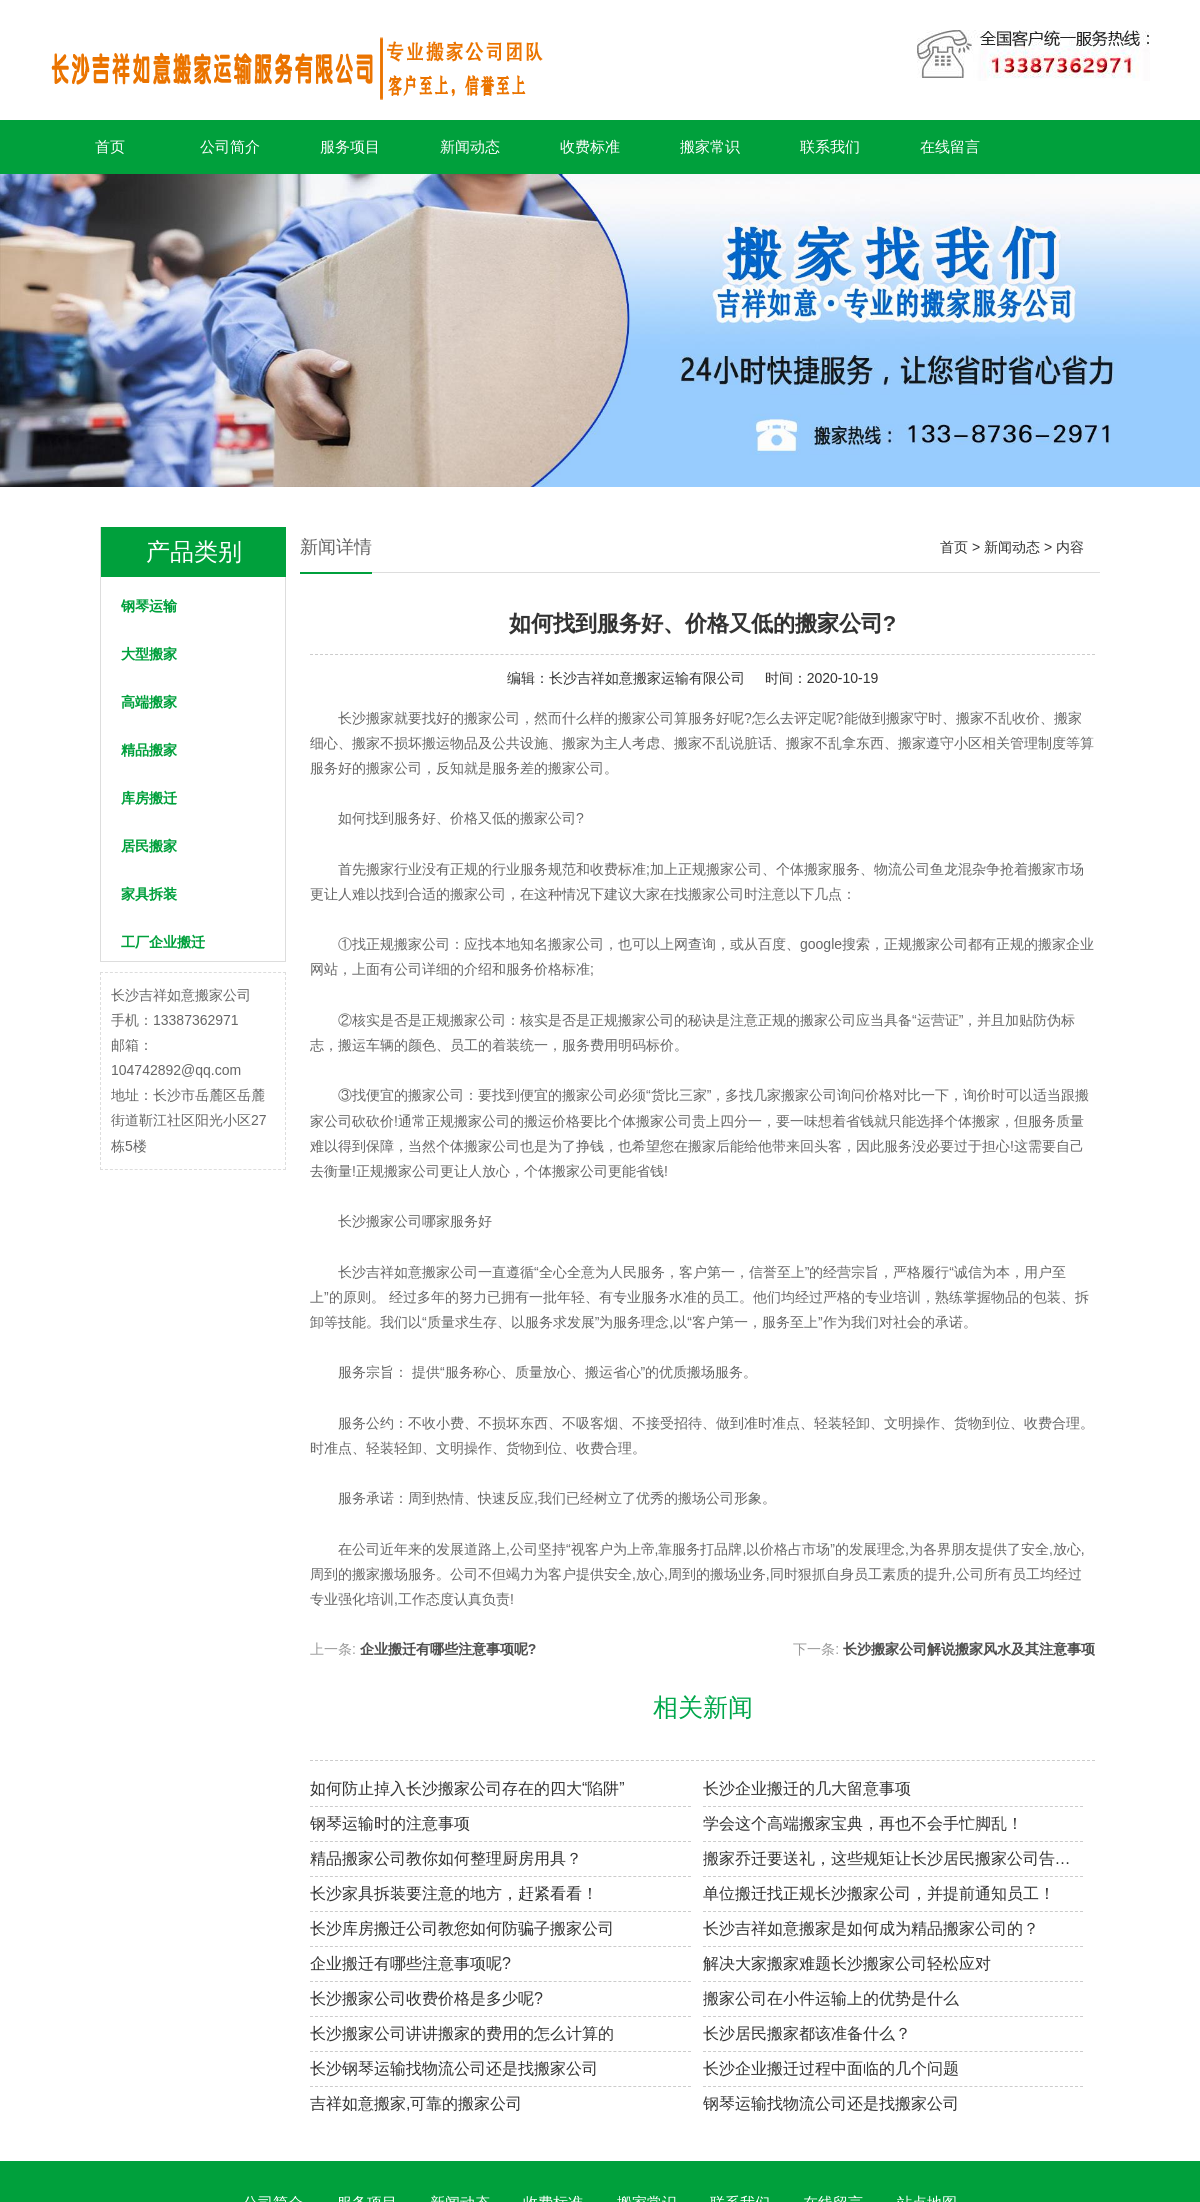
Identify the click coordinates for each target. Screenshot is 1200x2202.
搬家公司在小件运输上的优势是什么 (831, 1998)
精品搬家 (149, 750)
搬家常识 (710, 146)
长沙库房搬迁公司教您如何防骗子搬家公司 (462, 1928)
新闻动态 (470, 146)
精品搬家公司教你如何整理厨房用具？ (446, 1858)
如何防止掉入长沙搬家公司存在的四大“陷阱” (467, 1788)
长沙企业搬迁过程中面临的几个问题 (831, 2068)
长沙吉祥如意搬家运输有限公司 (647, 678)
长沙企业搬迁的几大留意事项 (807, 1788)
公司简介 (230, 146)
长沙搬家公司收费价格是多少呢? (426, 1998)
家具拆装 (149, 894)
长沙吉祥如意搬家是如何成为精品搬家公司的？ (871, 1928)
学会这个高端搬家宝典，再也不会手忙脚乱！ (863, 1823)
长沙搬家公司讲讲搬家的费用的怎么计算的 (462, 2033)
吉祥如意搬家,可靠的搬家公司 (416, 2103)
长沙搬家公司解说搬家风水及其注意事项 (969, 1649)
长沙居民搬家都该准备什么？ (807, 2033)
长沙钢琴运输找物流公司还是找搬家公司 (454, 2068)
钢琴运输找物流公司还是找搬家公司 (831, 2103)
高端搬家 (149, 702)
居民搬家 (149, 846)
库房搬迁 (149, 798)
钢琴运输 (149, 606)
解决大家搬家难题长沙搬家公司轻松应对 (847, 1963)
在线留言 (950, 146)
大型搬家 (149, 654)
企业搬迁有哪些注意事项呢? (448, 1649)
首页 (110, 146)
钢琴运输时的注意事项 (390, 1823)
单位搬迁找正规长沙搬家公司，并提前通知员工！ (879, 1893)
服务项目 (350, 146)
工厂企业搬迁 (163, 942)
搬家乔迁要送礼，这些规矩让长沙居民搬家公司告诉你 (893, 1858)
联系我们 (830, 146)
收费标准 (590, 146)
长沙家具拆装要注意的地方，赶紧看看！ (454, 1893)
